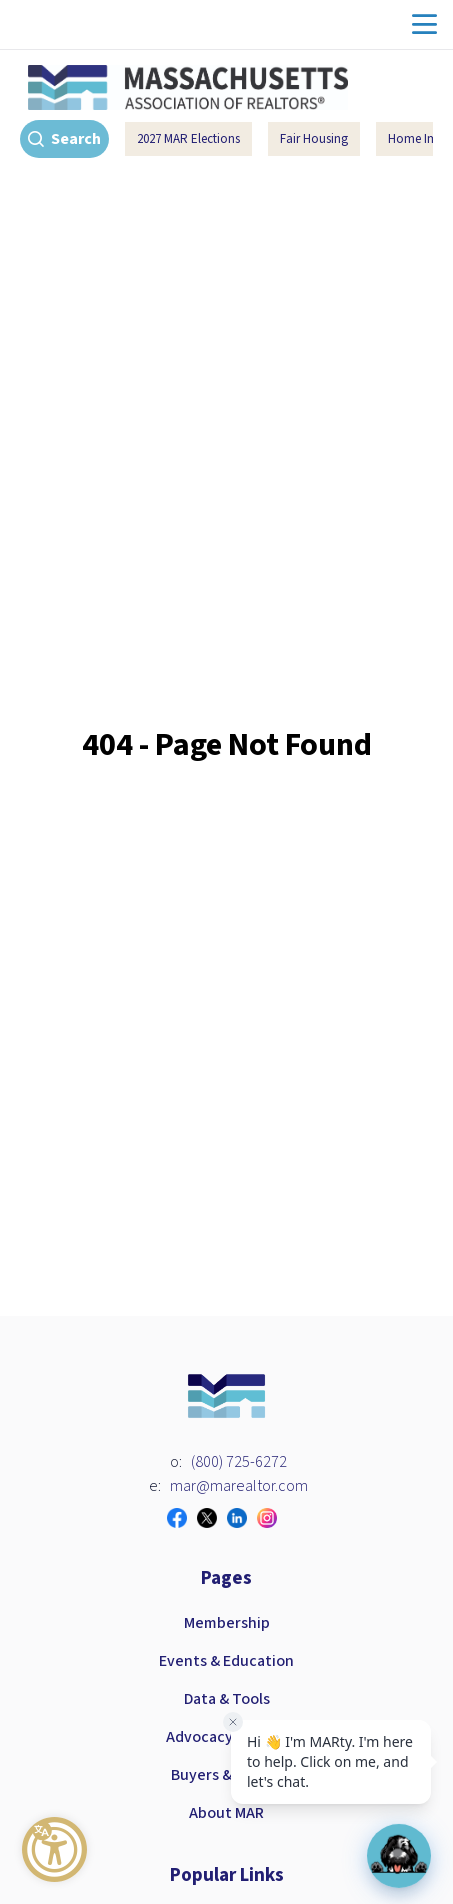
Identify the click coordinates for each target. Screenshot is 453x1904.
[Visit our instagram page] (272, 1518)
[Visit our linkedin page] (242, 1518)
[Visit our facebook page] (182, 1518)
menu (424, 24)
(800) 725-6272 (239, 1462)
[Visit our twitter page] (212, 1518)
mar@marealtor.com (239, 1486)
